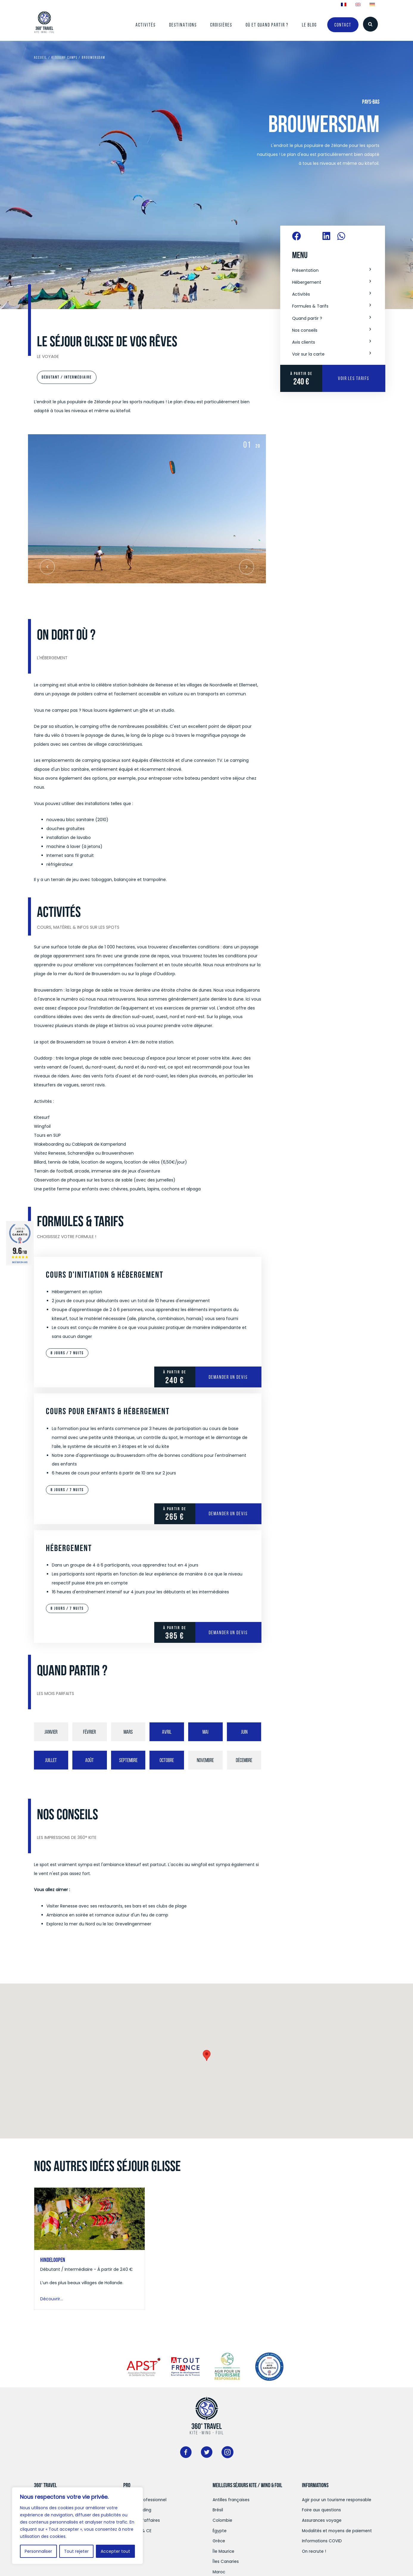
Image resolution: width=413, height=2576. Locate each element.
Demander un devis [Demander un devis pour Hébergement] (228, 1632)
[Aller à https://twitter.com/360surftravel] (207, 2453)
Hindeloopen (52, 2259)
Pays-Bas (370, 101)
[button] (332, 270)
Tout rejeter (76, 2551)
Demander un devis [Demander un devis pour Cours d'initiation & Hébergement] (228, 1376)
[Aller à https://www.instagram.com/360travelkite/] (227, 2453)
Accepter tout (115, 2551)
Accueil (40, 57)
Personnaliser (38, 2551)
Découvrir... (51, 2299)
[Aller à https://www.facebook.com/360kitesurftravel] (186, 2453)
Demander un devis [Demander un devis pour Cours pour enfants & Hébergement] (228, 1513)
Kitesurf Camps (64, 57)
